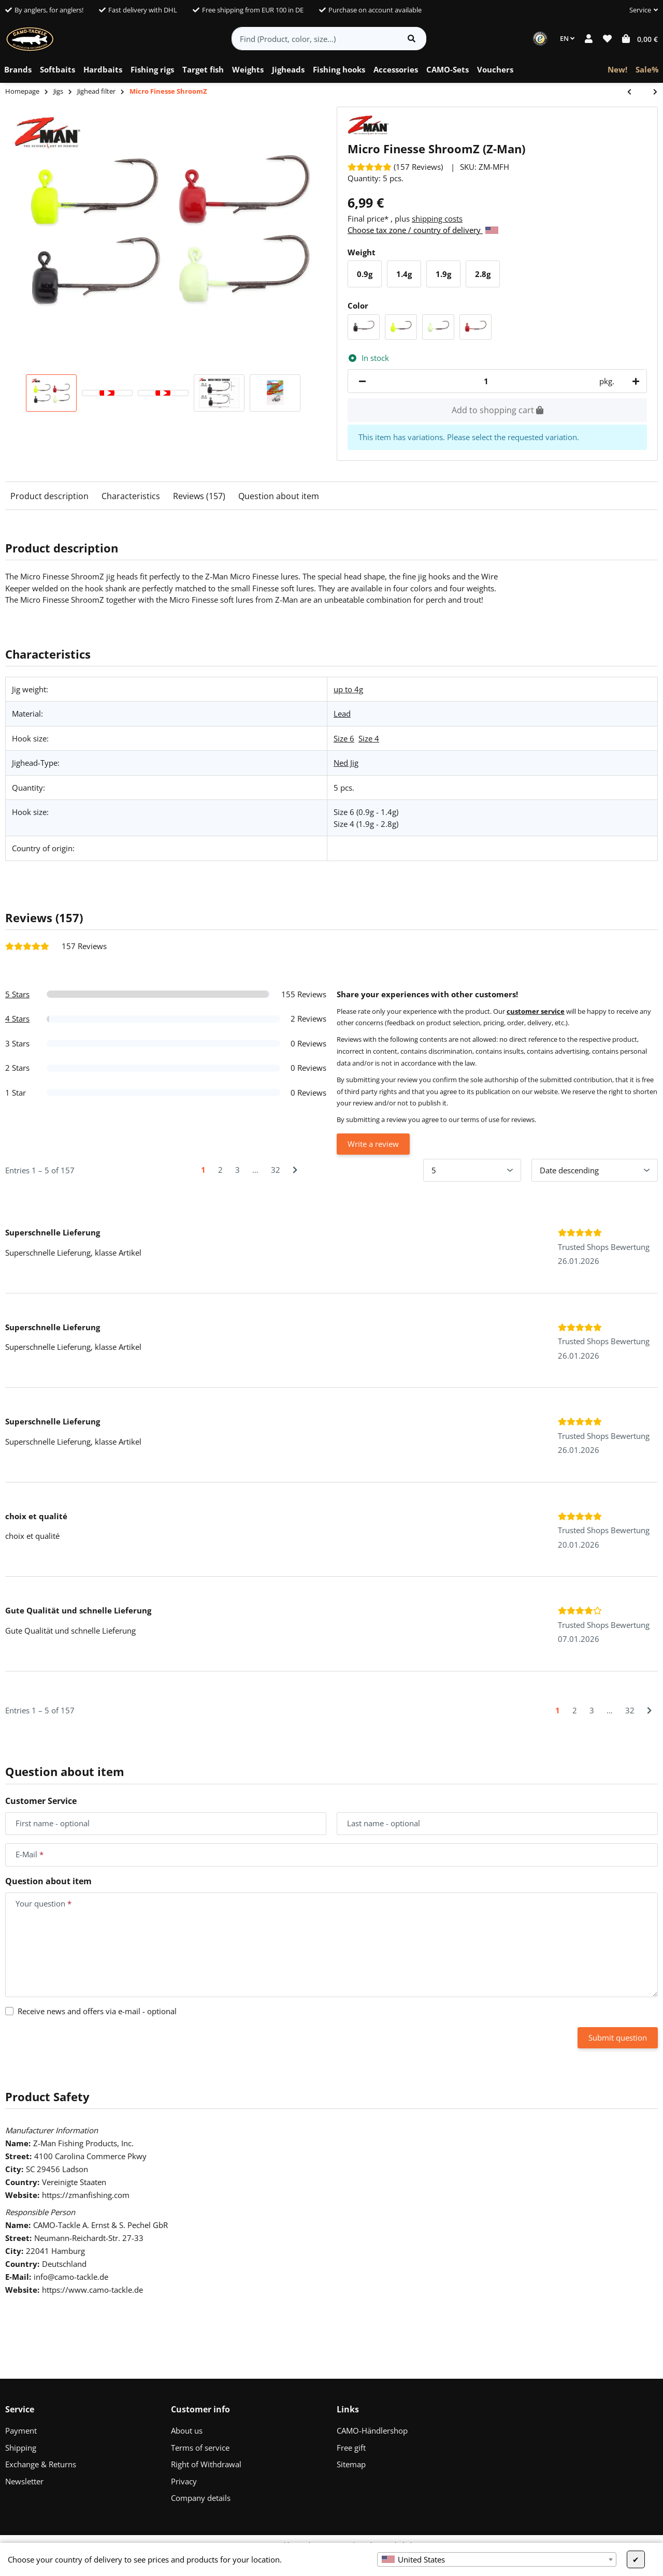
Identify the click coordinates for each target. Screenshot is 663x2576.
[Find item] (411, 38)
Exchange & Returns (40, 2464)
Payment (21, 2430)
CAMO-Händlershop (372, 2430)
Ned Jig (346, 763)
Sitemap (351, 2464)
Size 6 (344, 738)
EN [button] (567, 38)
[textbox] (497, 2559)
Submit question (617, 2037)
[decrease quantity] (362, 381)
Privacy (184, 2481)
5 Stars (17, 994)
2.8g (486, 277)
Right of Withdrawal (206, 2464)
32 (275, 1170)
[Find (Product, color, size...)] (315, 38)
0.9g (368, 277)
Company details (200, 2498)
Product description (49, 496)
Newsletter (24, 2481)
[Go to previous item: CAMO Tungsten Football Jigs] (634, 92)
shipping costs (437, 218)
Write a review (373, 1144)
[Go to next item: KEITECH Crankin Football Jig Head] (650, 92)
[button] (639, 10)
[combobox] (496, 2559)
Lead (342, 713)
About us (187, 2430)
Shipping (20, 2447)
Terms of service (200, 2447)
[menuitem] (18, 70)
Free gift (351, 2447)
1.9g (447, 277)
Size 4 (368, 738)
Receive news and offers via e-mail (97, 2011)
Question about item (278, 496)
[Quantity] (486, 381)
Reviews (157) (199, 496)
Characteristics (131, 496)
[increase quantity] (634, 381)
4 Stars (17, 1018)
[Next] (295, 1170)
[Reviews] (395, 167)
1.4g (408, 277)
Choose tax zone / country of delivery (423, 230)
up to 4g (348, 689)
